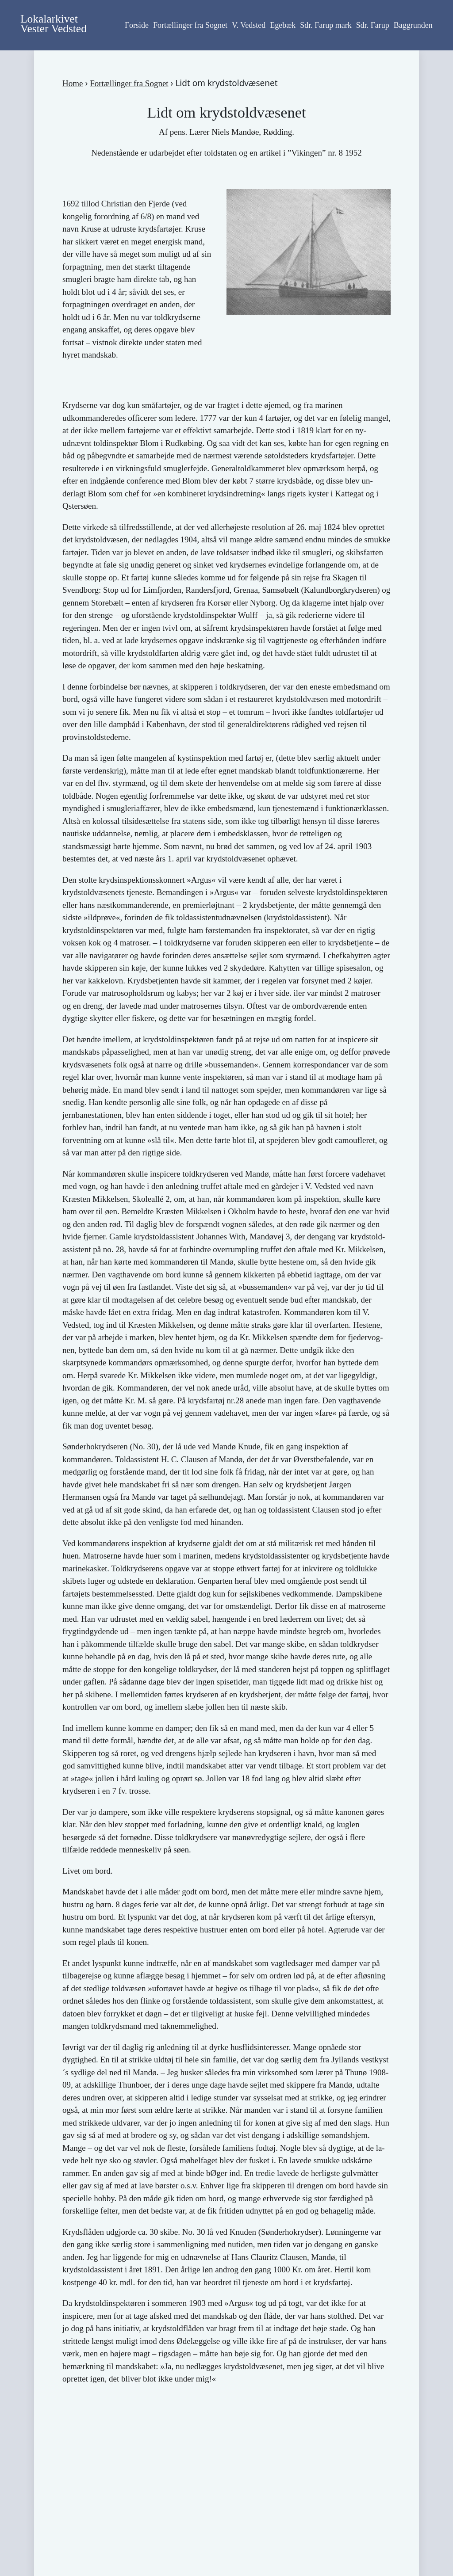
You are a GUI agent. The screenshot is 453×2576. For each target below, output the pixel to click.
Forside (137, 25)
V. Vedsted (248, 25)
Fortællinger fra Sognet (190, 25)
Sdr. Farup (372, 25)
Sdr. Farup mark (326, 25)
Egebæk (283, 25)
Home (72, 83)
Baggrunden (413, 25)
